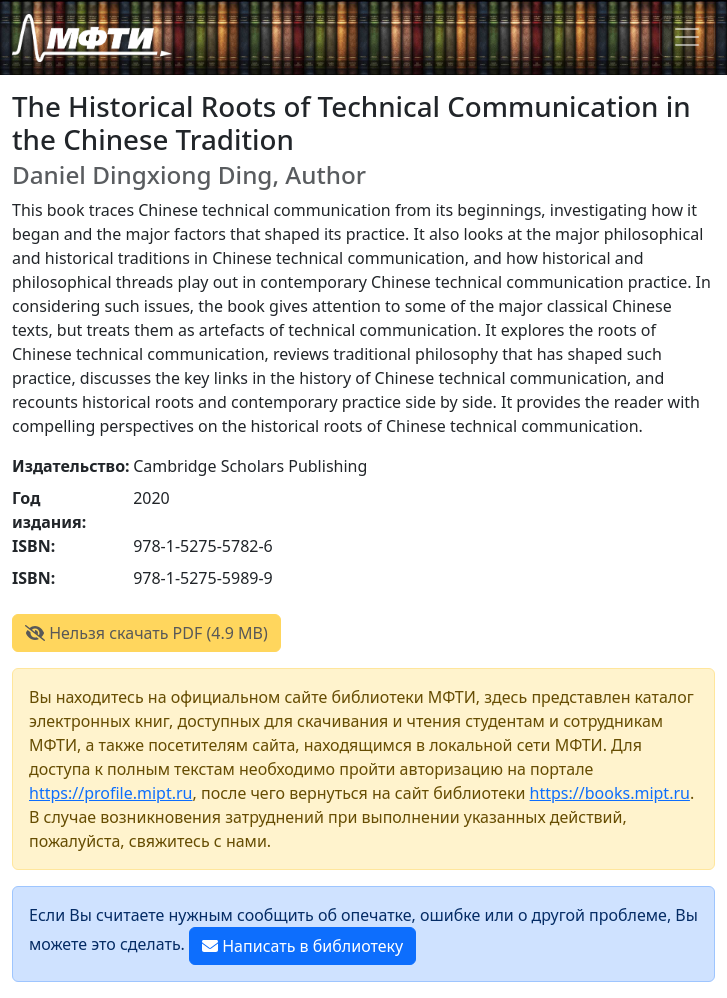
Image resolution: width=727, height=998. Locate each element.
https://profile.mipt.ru (111, 793)
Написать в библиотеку (302, 946)
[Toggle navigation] (687, 37)
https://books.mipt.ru (610, 793)
